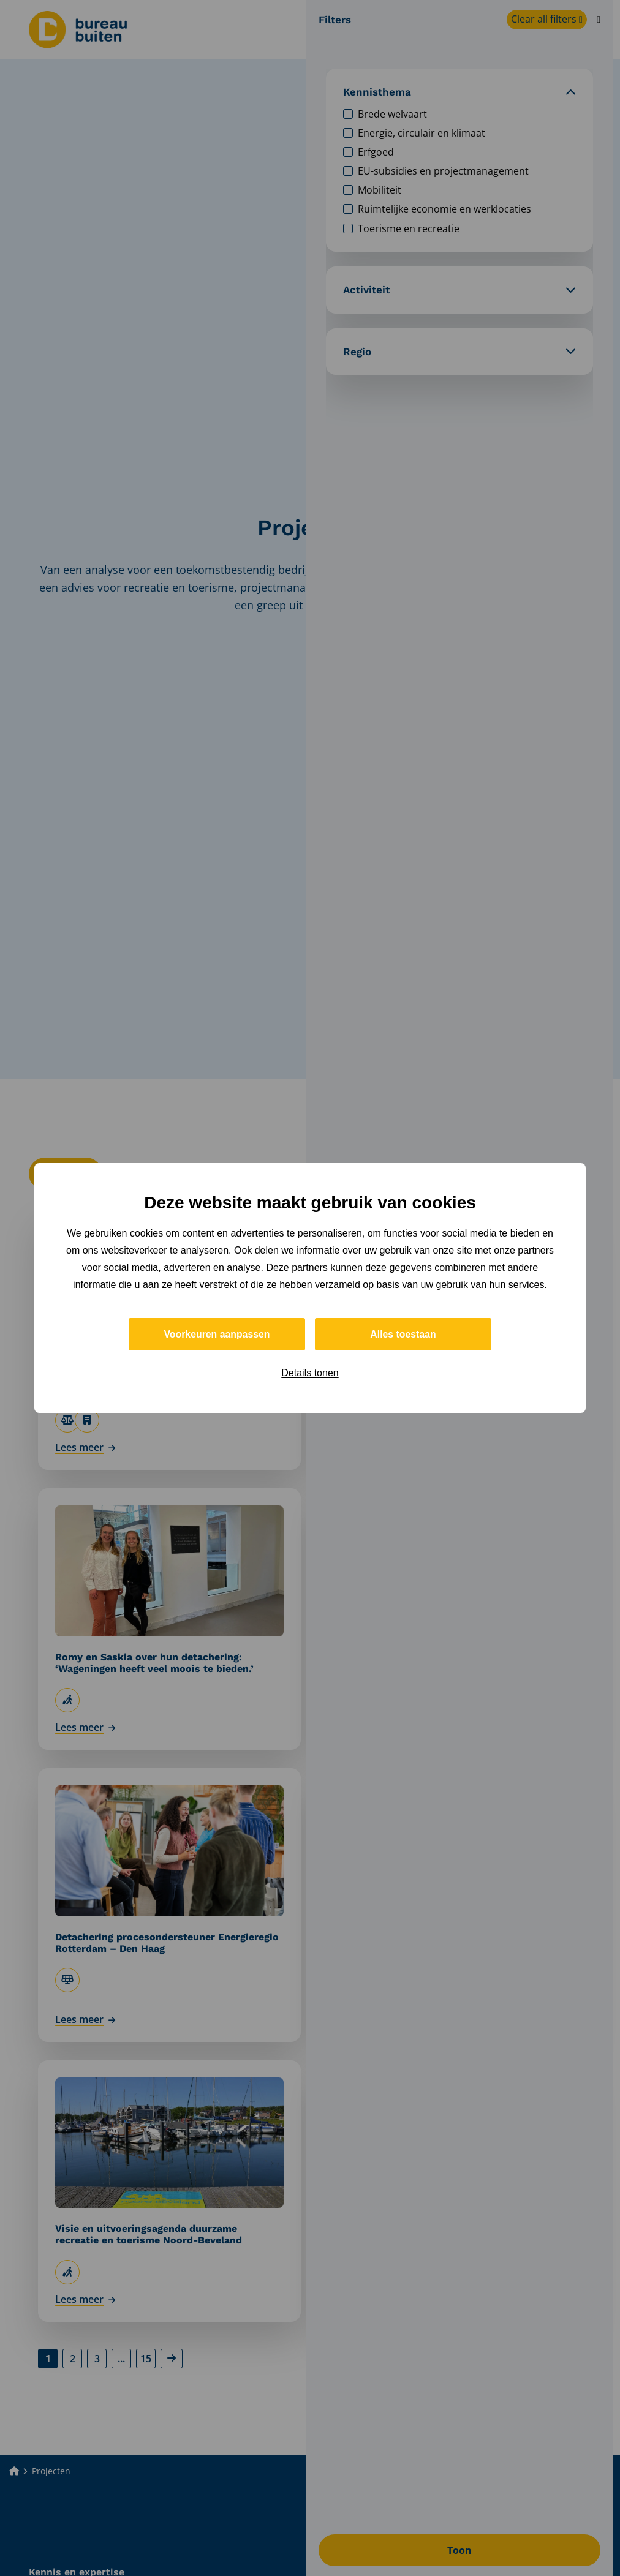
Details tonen (309, 1373)
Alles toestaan (403, 1334)
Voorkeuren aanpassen (217, 1334)
